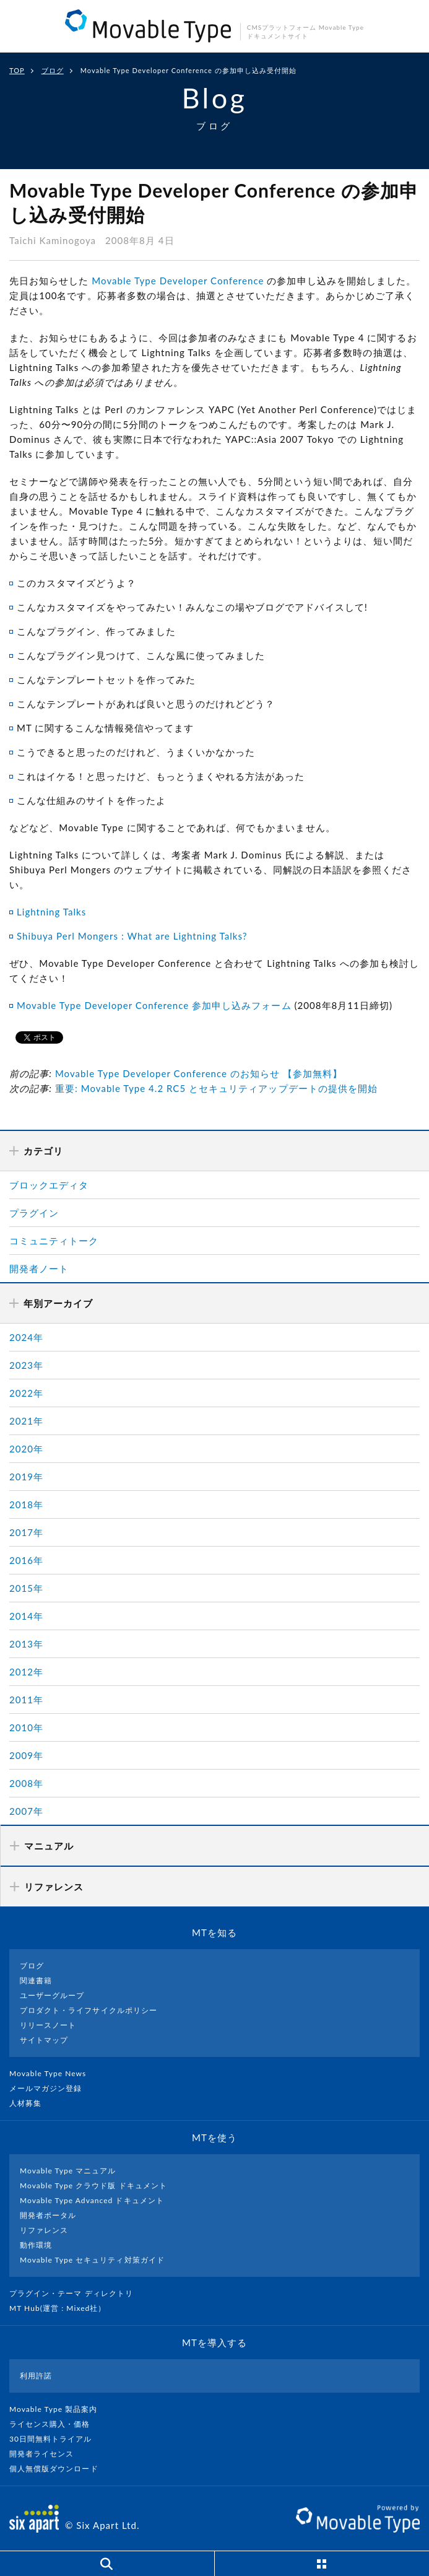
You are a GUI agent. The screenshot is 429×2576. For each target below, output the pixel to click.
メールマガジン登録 (50, 2088)
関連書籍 (36, 1980)
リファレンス (44, 2230)
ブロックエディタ (49, 1184)
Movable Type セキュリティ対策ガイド (92, 2259)
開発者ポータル (48, 2215)
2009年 (26, 1755)
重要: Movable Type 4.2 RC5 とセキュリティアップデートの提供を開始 (216, 1088)
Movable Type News (52, 2073)
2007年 (26, 1811)
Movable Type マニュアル (68, 2170)
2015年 (26, 1588)
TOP (17, 70)
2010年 (26, 1727)
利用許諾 (36, 2375)
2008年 (26, 1783)
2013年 (26, 1643)
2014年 (26, 1616)
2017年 (26, 1532)
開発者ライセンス (46, 2453)
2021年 (26, 1420)
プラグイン (34, 1212)
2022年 (26, 1393)
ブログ (52, 70)
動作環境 (36, 2245)
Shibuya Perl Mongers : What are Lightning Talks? (132, 935)
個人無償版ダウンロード (58, 2468)
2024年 (26, 1337)
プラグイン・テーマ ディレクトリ (76, 2293)
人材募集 (30, 2103)
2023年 (26, 1365)
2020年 (26, 1448)
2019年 (26, 1476)
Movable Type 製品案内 (58, 2409)
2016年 (26, 1560)
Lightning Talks (51, 911)
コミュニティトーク (53, 1240)
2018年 (26, 1504)
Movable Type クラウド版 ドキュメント (93, 2185)
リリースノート (48, 2025)
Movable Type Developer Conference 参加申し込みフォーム (154, 1005)
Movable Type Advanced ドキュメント (92, 2200)
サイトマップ (44, 2040)
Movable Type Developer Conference (178, 280)
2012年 (26, 1671)
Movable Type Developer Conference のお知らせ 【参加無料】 (199, 1073)
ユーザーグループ (52, 1995)
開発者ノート (39, 1268)
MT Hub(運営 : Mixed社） (62, 2308)
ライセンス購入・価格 (54, 2424)
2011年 (26, 1699)
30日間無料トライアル (55, 2438)
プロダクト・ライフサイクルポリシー (88, 2010)
